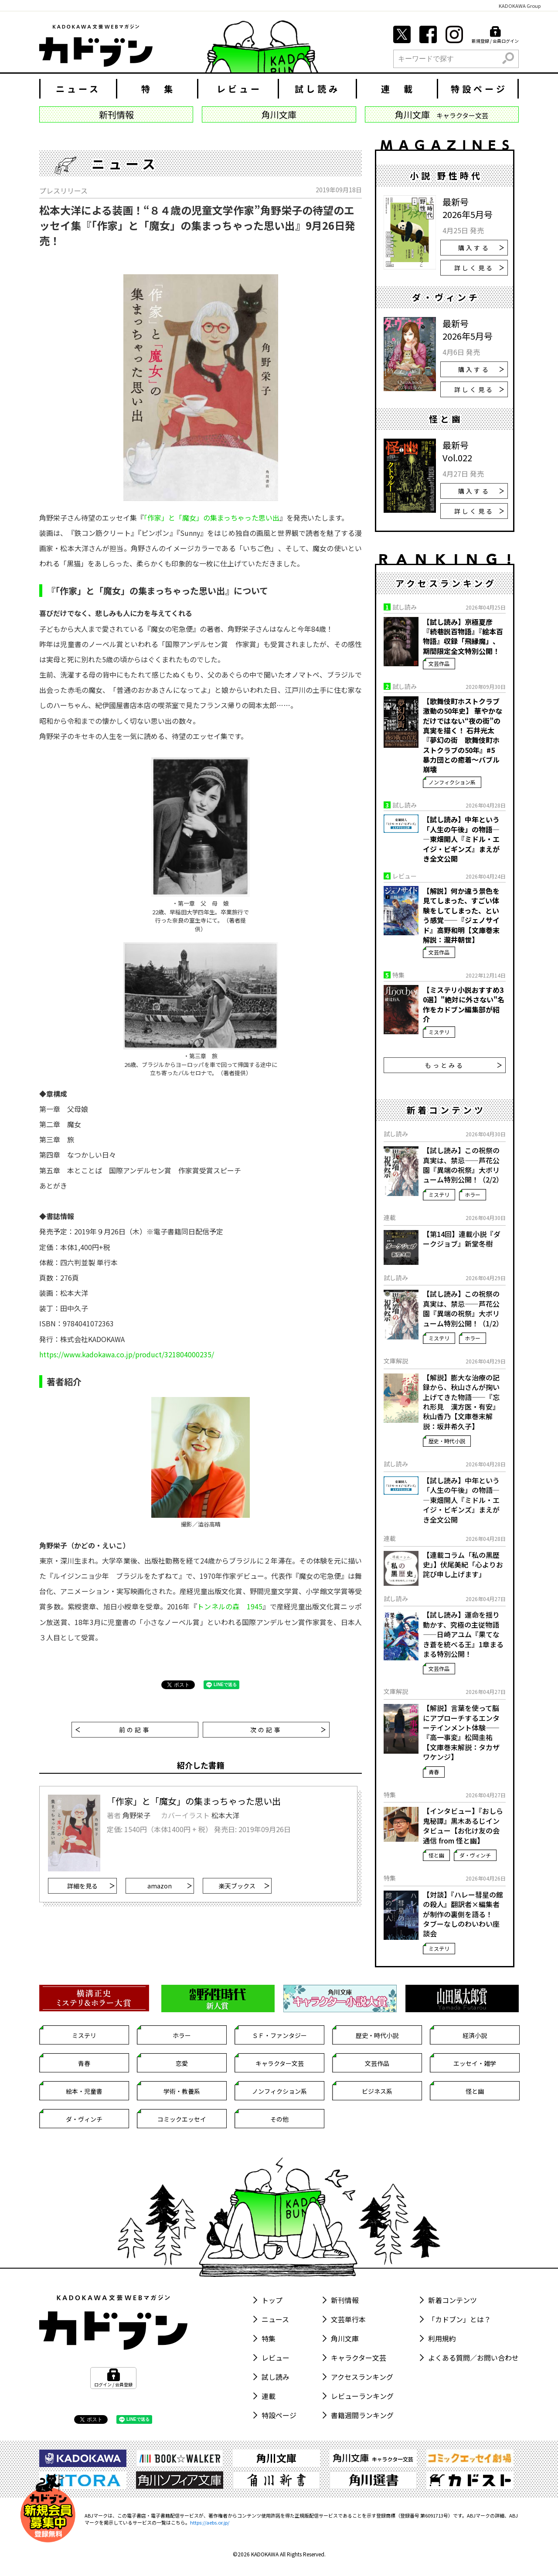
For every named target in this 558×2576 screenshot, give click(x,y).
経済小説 (475, 2035)
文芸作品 (439, 663)
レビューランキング (362, 2396)
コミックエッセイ (181, 2119)
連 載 (398, 88)
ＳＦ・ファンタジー (279, 2035)
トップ (272, 2300)
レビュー (239, 88)
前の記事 (113, 1729)
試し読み (317, 88)
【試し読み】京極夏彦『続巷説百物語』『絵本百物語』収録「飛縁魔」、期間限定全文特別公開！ (463, 636)
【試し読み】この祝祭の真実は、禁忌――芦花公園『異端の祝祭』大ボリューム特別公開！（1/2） (463, 1308)
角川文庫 (345, 2338)
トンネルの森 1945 (229, 1606)
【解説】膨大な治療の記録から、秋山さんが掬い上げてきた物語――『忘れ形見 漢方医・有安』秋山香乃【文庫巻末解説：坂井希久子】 (461, 1402)
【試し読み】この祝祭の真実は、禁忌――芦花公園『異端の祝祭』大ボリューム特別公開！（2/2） (463, 1165)
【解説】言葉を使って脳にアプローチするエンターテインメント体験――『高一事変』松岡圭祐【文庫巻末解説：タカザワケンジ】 (461, 1732)
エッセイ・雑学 (474, 2063)
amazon (169, 1885)
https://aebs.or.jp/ (209, 2522)
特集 (269, 2338)
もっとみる (463, 1065)
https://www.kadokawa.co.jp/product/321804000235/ (126, 1354)
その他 (279, 2119)
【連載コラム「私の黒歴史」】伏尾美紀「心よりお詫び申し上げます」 (463, 1564)
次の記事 (288, 1729)
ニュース (78, 88)
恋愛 (182, 2063)
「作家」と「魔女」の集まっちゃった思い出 (211, 517)
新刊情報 (345, 2300)
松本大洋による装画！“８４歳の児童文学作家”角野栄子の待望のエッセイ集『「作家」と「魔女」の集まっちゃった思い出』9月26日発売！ (197, 225)
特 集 (158, 88)
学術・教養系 (181, 2091)
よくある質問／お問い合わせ (473, 2357)
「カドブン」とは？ (459, 2319)
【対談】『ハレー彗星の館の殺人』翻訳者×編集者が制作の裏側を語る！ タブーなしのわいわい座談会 (463, 1914)
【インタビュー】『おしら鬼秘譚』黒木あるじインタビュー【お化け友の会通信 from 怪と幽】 (463, 1825)
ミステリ (439, 1032)
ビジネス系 (377, 2091)
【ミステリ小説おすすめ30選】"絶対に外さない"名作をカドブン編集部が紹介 (463, 1004)
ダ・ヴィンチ (475, 1855)
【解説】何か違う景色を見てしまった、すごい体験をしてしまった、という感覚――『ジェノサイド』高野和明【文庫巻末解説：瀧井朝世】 (461, 915)
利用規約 (442, 2338)
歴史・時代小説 (447, 1441)
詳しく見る (479, 267)
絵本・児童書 (84, 2091)
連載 (269, 2396)
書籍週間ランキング (362, 2415)
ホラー (472, 1194)
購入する (481, 247)
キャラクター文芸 (279, 2063)
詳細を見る (91, 1885)
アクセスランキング (362, 2377)
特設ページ (479, 88)
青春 (434, 1771)
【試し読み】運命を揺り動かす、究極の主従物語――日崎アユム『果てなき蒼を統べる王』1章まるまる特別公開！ (463, 1634)
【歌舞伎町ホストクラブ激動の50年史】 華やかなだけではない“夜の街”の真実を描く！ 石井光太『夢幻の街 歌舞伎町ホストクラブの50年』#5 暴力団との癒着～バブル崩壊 (462, 735)
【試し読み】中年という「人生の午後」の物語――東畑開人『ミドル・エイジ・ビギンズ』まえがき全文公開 (461, 838)
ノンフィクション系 (452, 782)
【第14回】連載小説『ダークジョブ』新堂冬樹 (461, 1239)
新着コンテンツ (452, 2300)
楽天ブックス (244, 1885)
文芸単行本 (348, 2319)
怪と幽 (436, 1855)
